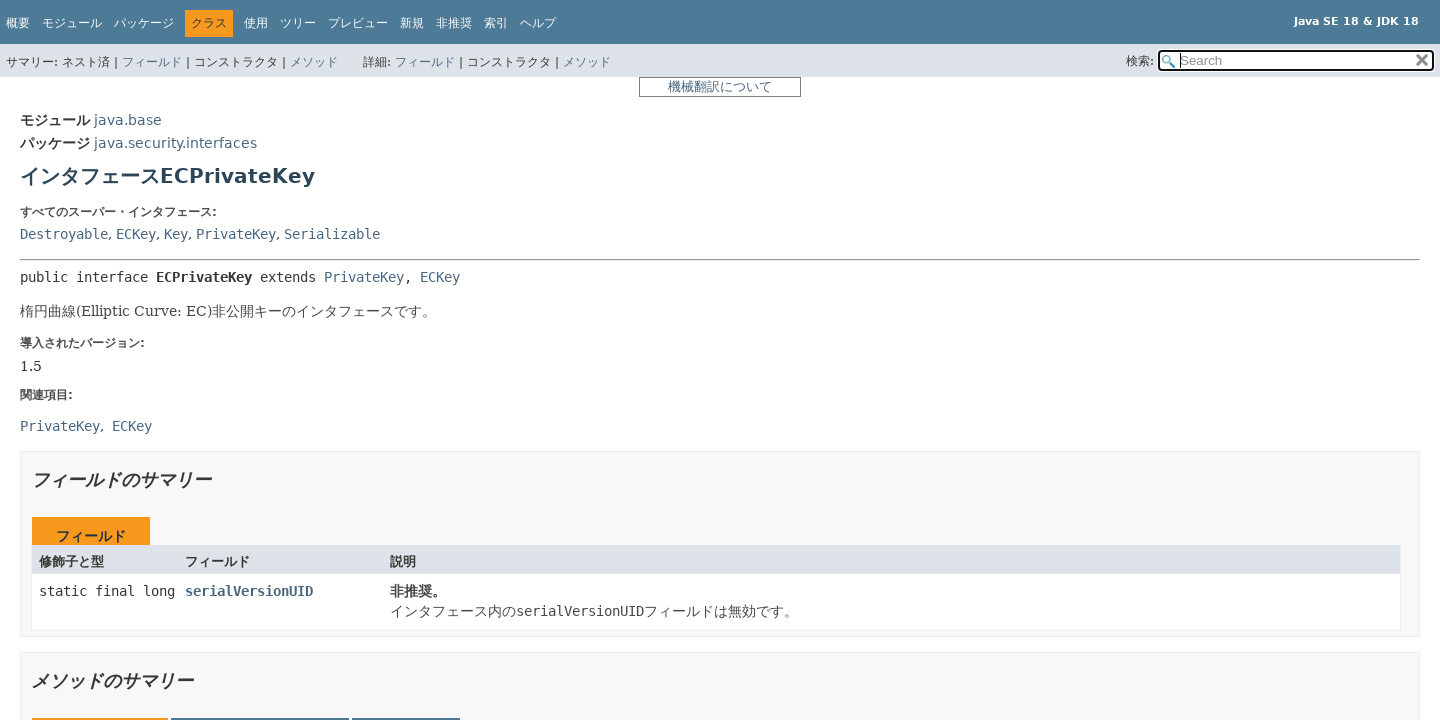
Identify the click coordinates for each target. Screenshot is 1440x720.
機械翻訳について (720, 86)
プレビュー (358, 23)
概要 (18, 23)
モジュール (72, 23)
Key (176, 234)
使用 (256, 23)
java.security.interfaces (175, 143)
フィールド (152, 62)
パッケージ (144, 23)
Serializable (332, 234)
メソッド (314, 62)
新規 (412, 23)
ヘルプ (538, 23)
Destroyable (64, 234)
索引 (496, 23)
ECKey (136, 234)
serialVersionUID (249, 591)
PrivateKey (236, 234)
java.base (128, 120)
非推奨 (454, 23)
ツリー (298, 23)
